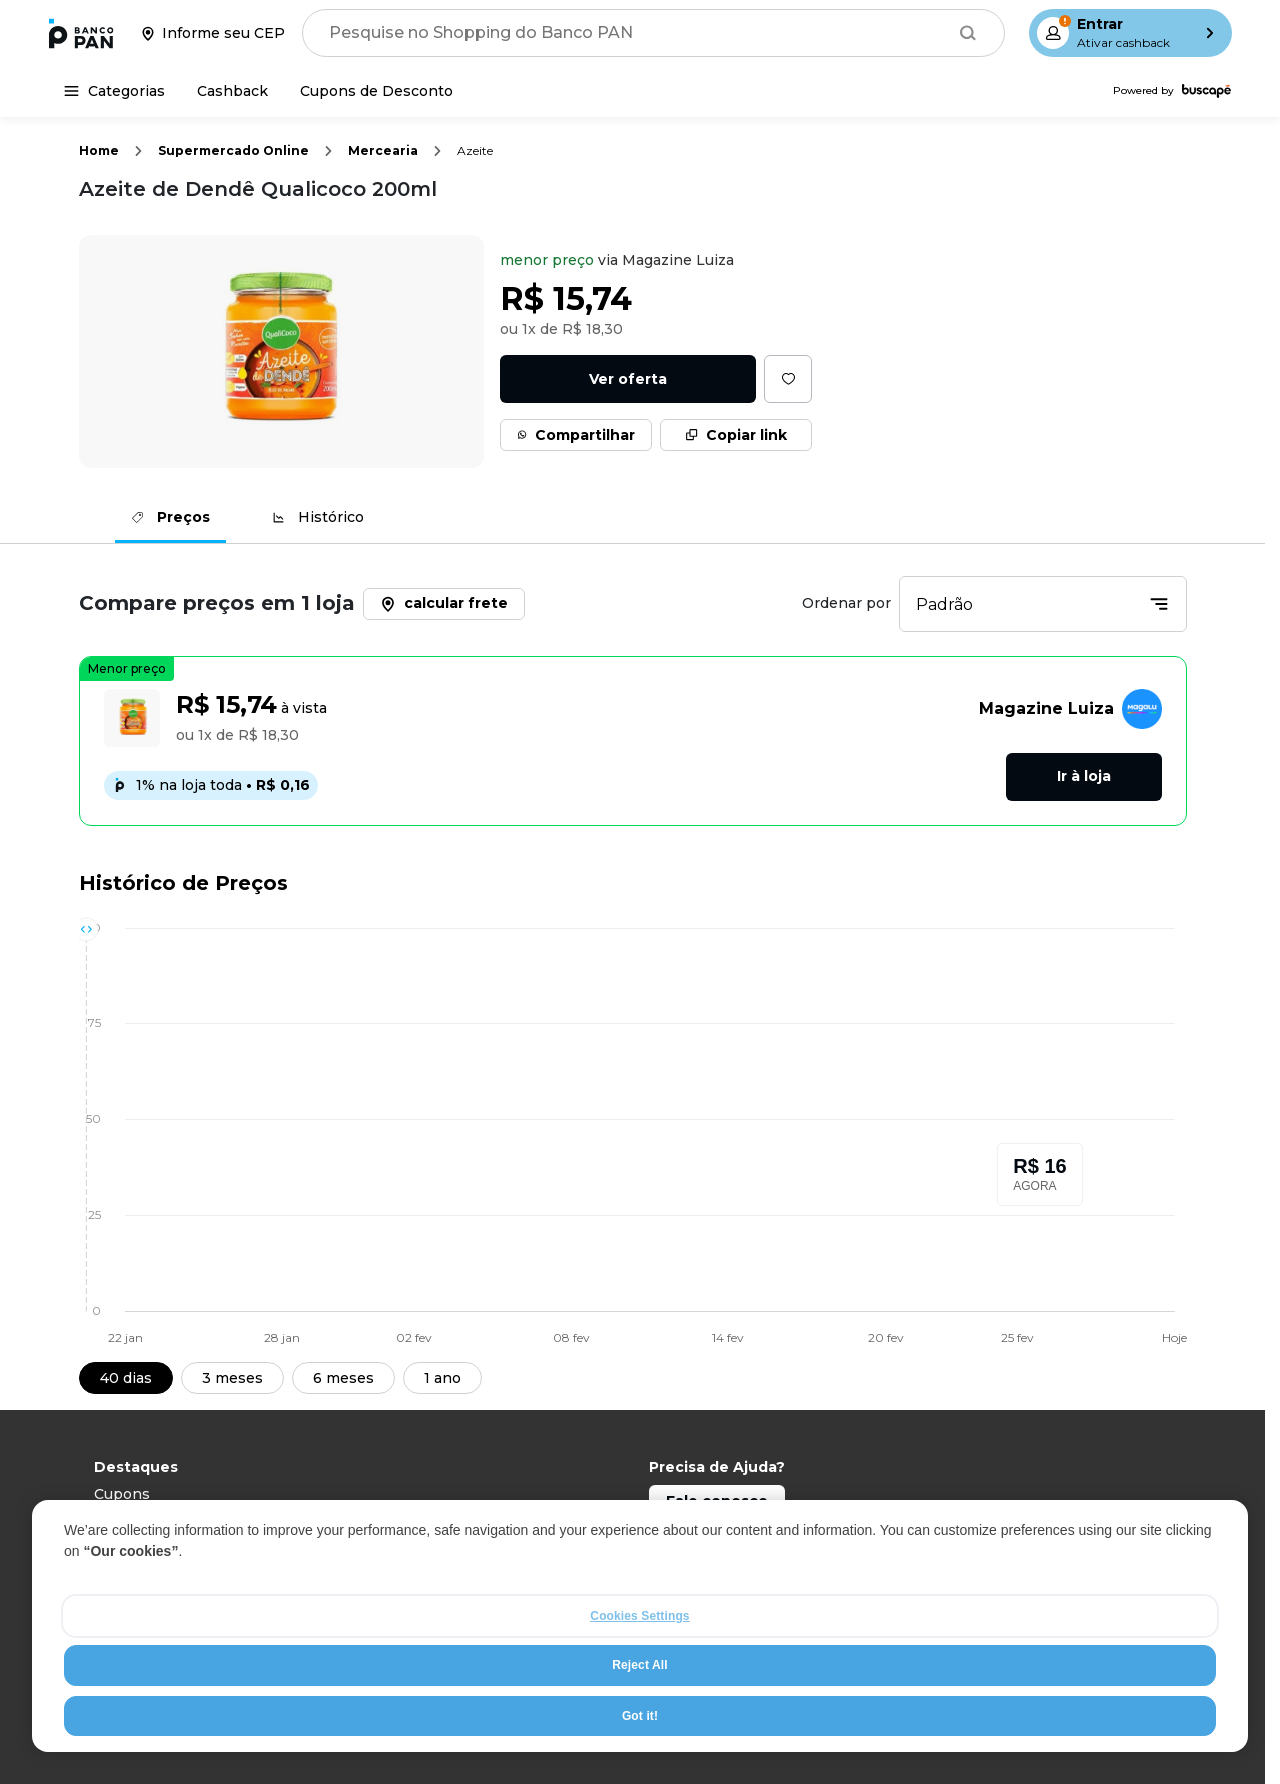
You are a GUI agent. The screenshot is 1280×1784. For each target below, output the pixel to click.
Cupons (122, 1494)
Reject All (639, 1665)
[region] (640, 1626)
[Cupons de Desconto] (376, 91)
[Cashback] (232, 91)
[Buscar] (968, 33)
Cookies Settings (639, 1616)
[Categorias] (114, 91)
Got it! (640, 1716)
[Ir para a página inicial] (81, 33)
